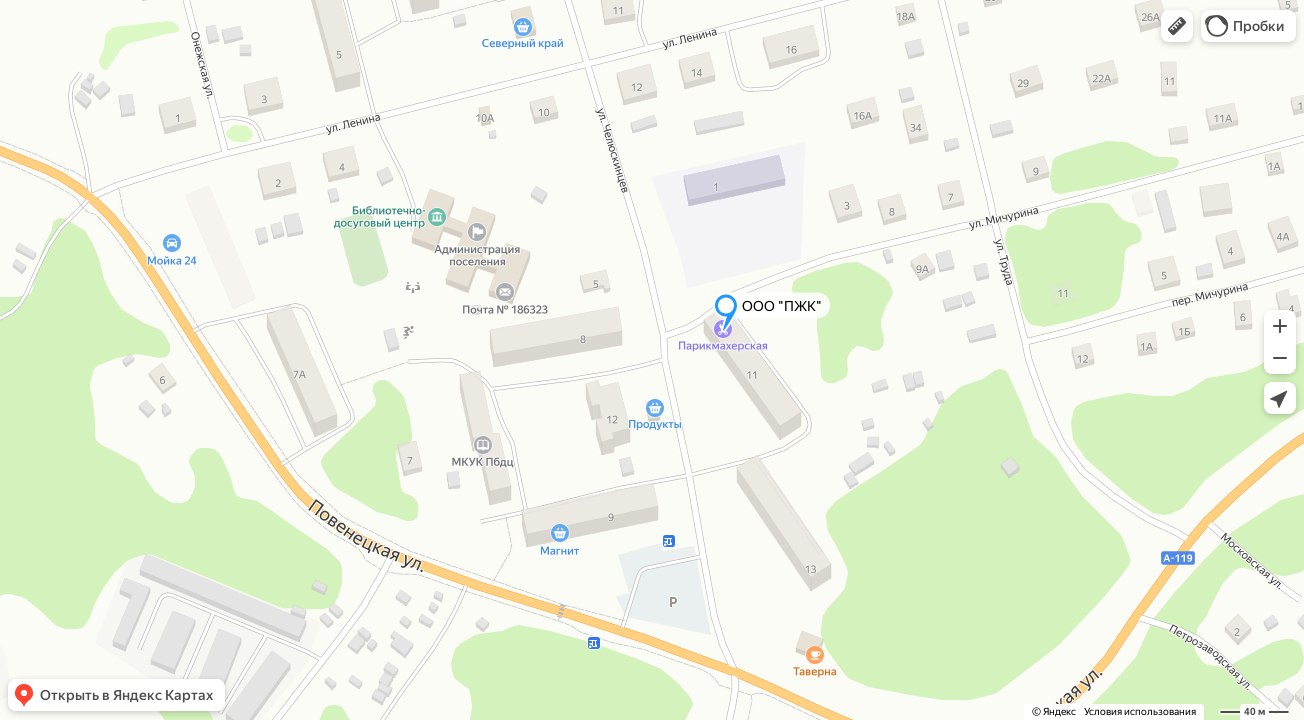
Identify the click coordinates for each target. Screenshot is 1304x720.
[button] (1177, 26)
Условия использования (1140, 711)
